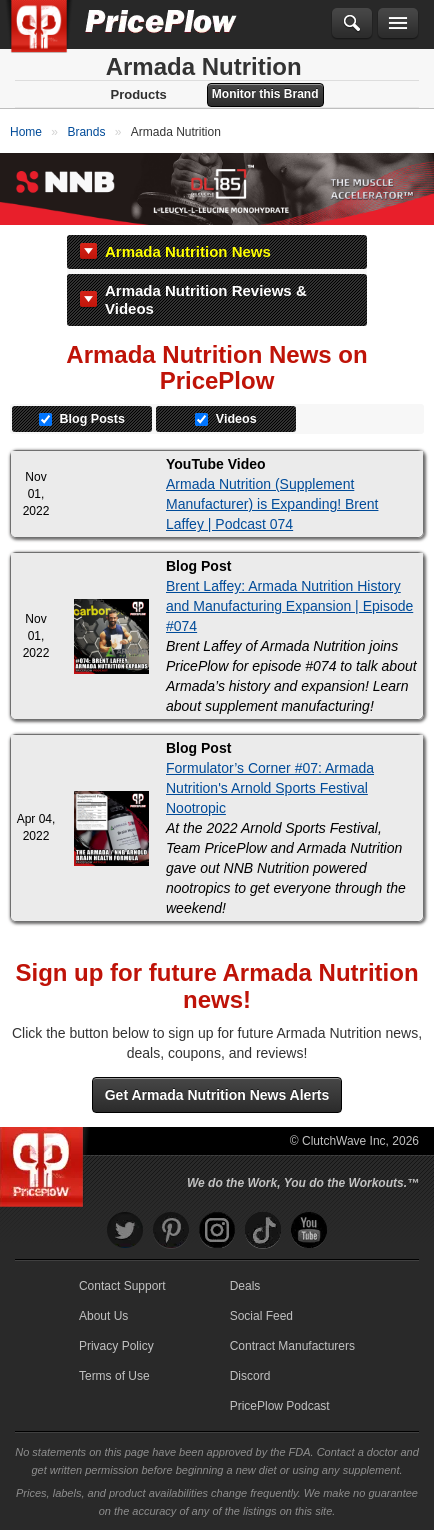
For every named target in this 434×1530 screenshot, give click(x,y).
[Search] (352, 24)
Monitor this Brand (265, 94)
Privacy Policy (116, 1346)
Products (138, 94)
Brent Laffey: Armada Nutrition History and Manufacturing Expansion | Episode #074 (289, 606)
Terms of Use (114, 1376)
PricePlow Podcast (280, 1406)
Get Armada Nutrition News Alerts (217, 1095)
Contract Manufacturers (292, 1346)
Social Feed (261, 1316)
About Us (103, 1316)
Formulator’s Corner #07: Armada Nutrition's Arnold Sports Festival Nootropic (270, 788)
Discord (250, 1376)
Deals (245, 1286)
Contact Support (122, 1286)
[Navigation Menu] (398, 24)
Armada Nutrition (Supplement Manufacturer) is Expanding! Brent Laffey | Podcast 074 (272, 504)
